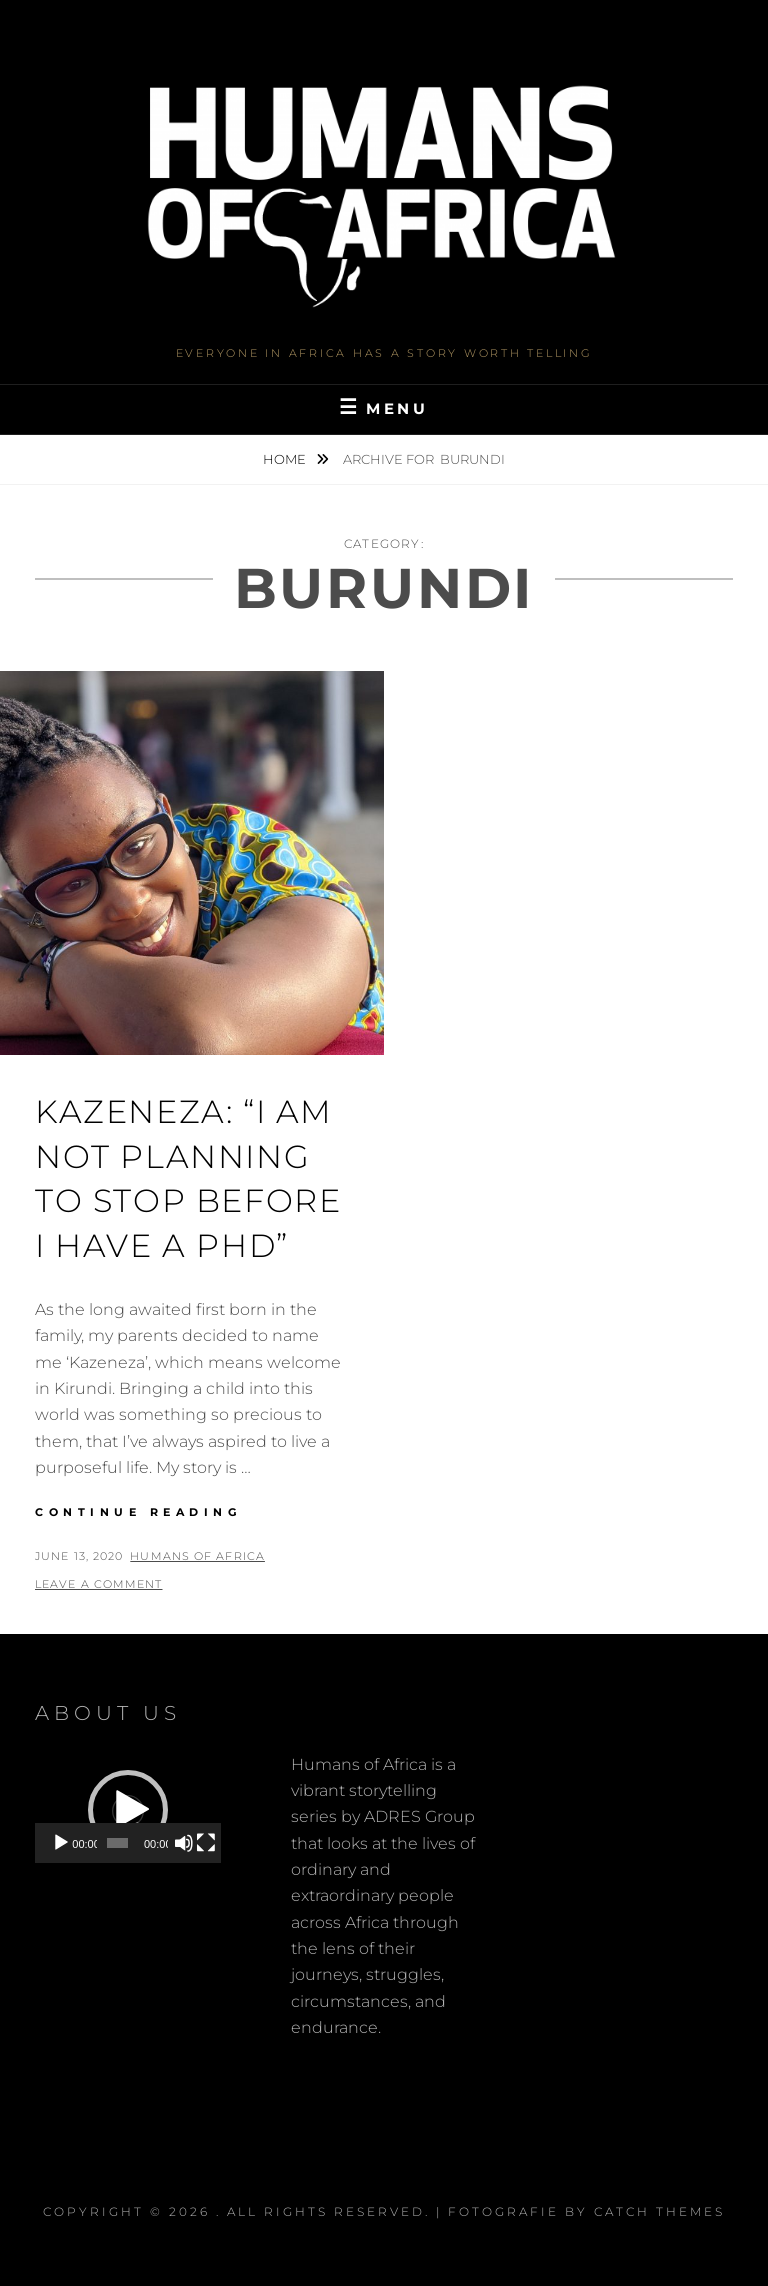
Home (286, 459)
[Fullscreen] (206, 1843)
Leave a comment (99, 1584)
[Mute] (184, 1843)
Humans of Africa (197, 1556)
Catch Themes (659, 2211)
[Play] (61, 1843)
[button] (128, 1810)
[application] (128, 1810)
